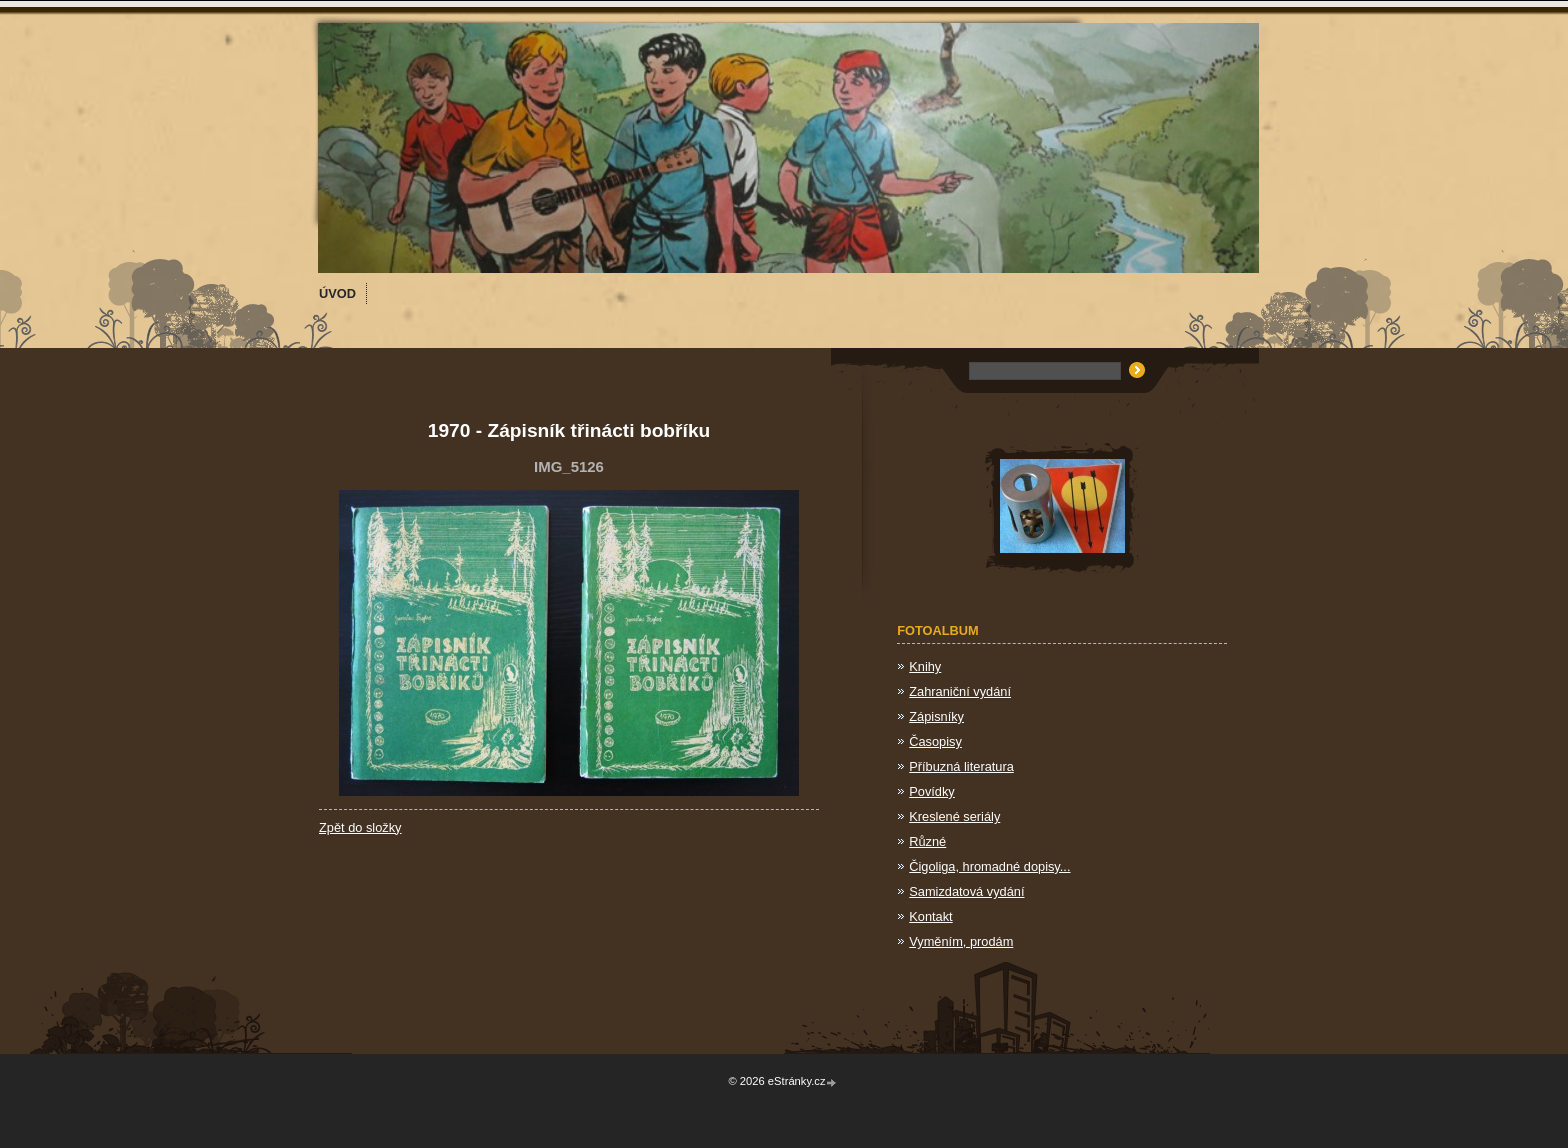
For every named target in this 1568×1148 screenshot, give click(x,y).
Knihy (925, 666)
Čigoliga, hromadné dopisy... (989, 866)
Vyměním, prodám (961, 941)
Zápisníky (936, 716)
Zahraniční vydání (960, 691)
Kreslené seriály (954, 816)
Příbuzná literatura (961, 766)
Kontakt (930, 916)
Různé (927, 841)
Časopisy (935, 741)
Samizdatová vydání (966, 891)
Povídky (932, 791)
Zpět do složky (360, 827)
